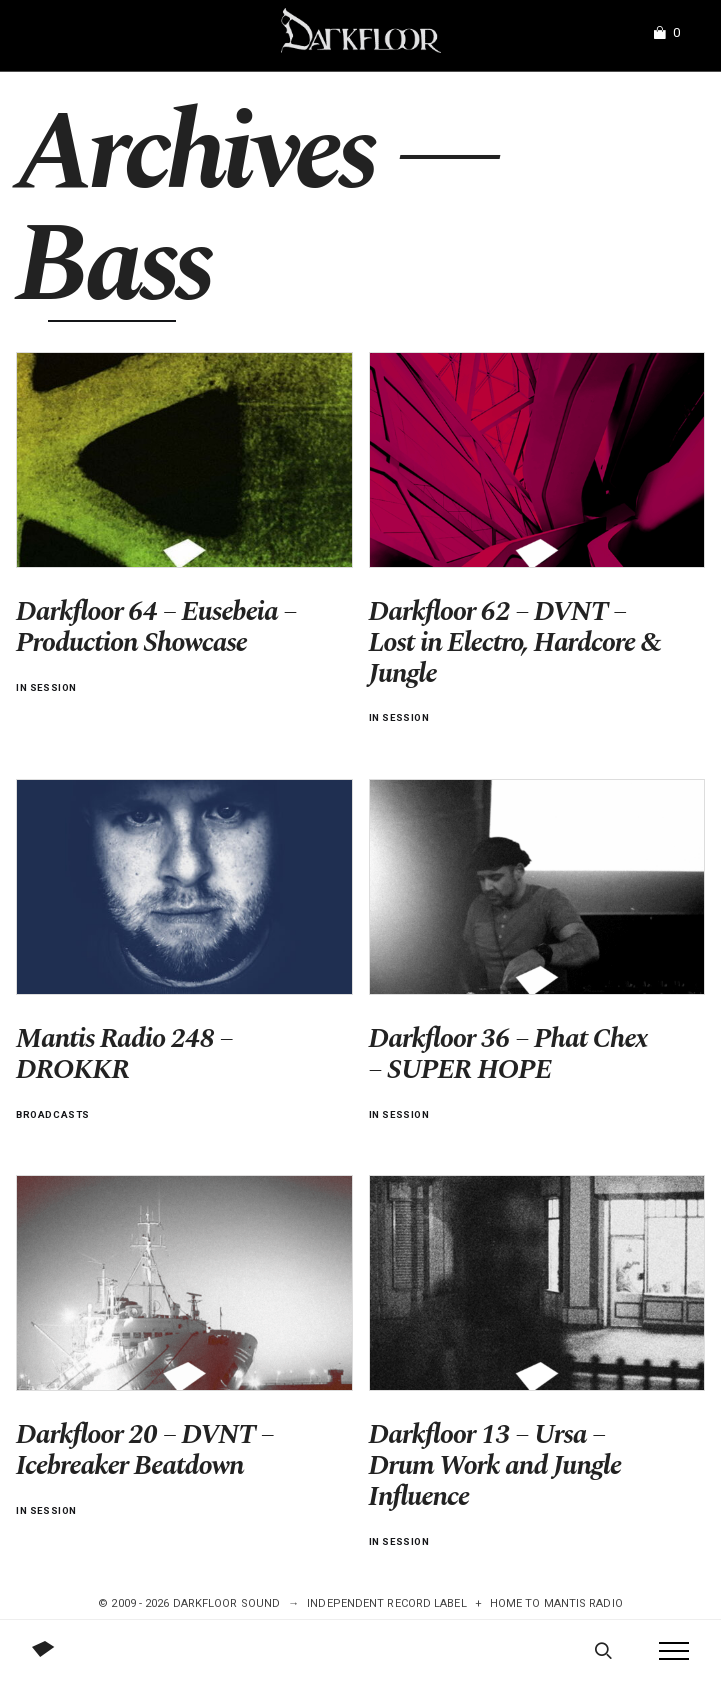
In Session (46, 687)
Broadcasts (53, 1114)
